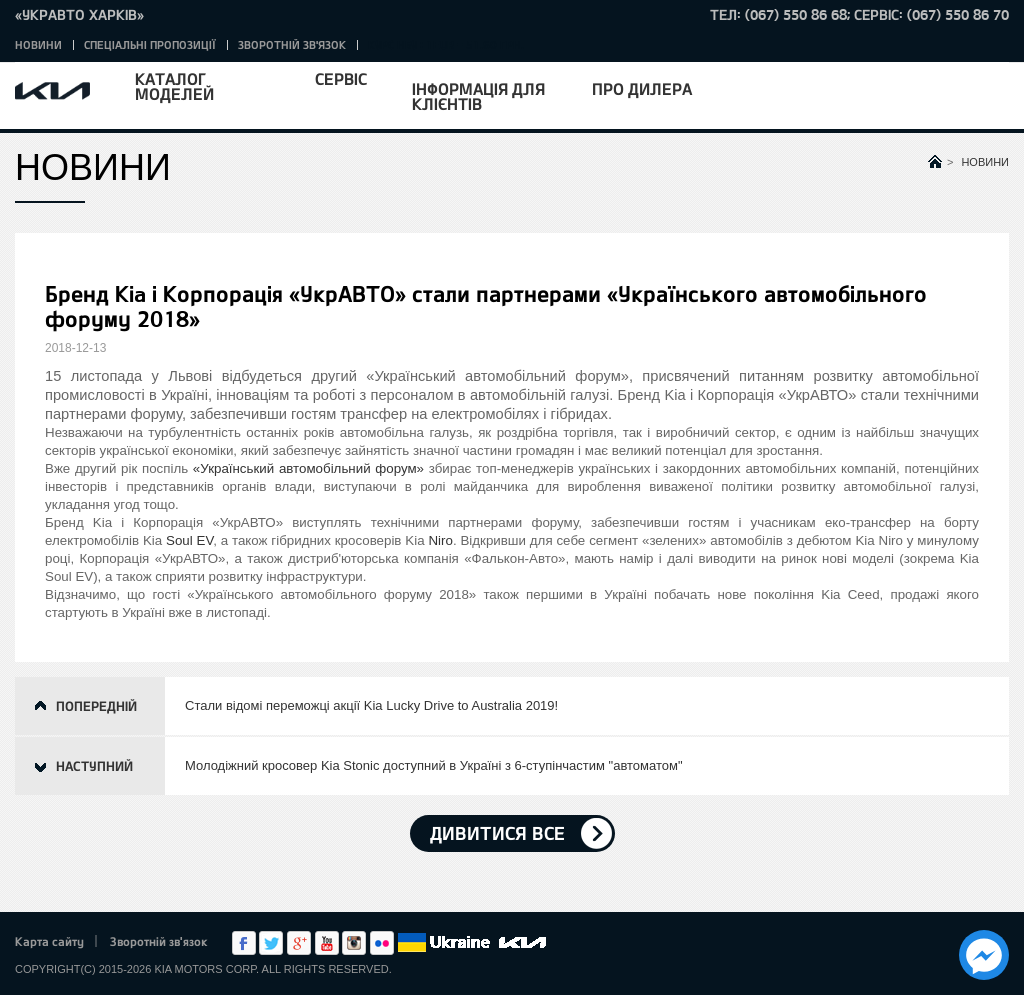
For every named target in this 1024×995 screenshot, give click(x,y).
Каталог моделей (174, 86)
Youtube (327, 943)
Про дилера (642, 88)
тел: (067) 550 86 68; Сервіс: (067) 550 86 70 (859, 14)
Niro (440, 540)
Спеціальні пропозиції (150, 44)
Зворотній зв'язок (292, 44)
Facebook (244, 943)
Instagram (354, 943)
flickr (382, 943)
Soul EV (189, 540)
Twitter (271, 943)
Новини (38, 44)
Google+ (299, 943)
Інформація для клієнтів (478, 96)
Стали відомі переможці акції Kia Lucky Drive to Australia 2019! (371, 705)
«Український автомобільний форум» (308, 468)
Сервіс (341, 78)
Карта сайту (49, 941)
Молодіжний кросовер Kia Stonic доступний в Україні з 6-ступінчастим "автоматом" (434, 765)
